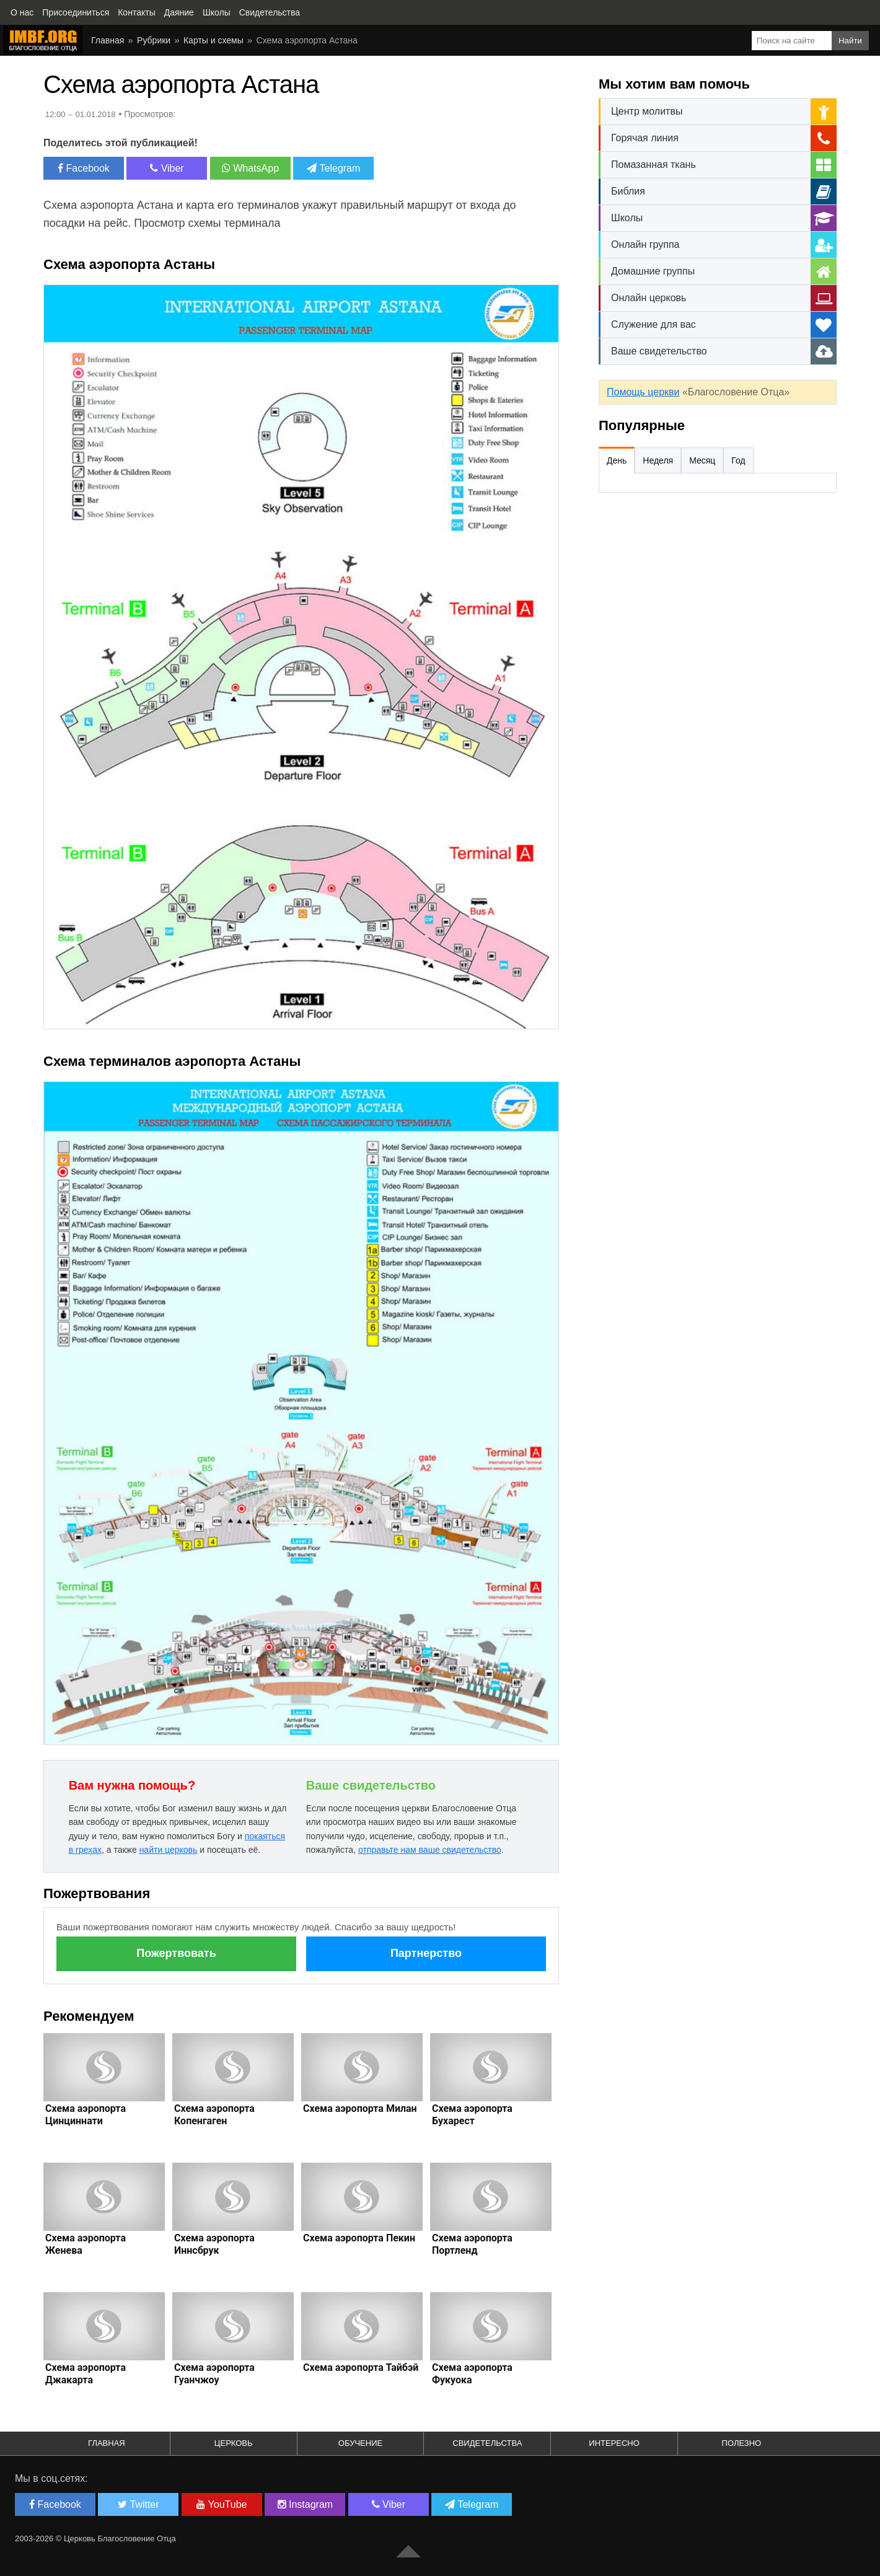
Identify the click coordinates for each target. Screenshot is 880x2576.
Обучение (360, 2443)
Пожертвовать (176, 1953)
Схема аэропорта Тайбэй (360, 2367)
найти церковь (168, 1850)
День (617, 460)
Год (738, 460)
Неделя (658, 460)
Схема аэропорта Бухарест (472, 2115)
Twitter (138, 2504)
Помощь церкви (643, 392)
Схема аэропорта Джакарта (85, 2374)
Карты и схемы (213, 40)
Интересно (614, 2443)
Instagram (305, 2504)
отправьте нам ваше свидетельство (429, 1850)
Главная (107, 40)
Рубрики (153, 40)
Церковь (233, 2443)
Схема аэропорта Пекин (359, 2238)
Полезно (742, 2443)
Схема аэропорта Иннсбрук (214, 2244)
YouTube (221, 2504)
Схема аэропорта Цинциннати (85, 2115)
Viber (167, 168)
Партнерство (426, 1953)
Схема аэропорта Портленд (472, 2244)
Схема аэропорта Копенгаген (214, 2115)
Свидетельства (487, 2443)
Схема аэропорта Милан (360, 2108)
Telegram (333, 168)
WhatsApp (250, 168)
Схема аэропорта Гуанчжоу (214, 2374)
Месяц (702, 460)
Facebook (84, 168)
